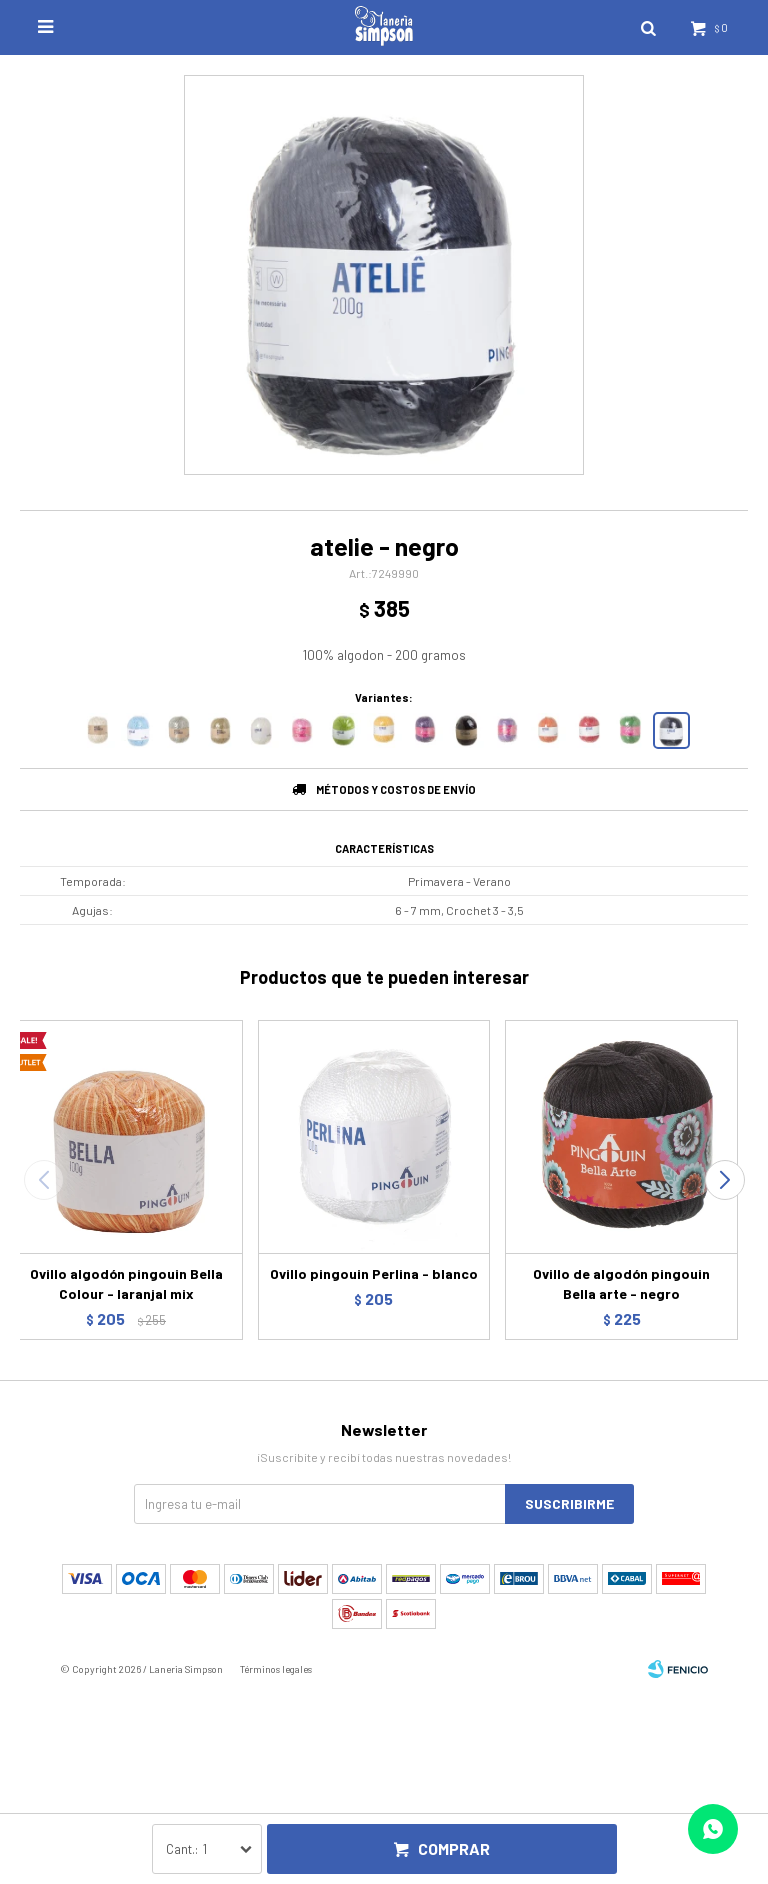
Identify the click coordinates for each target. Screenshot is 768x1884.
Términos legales (276, 1669)
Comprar (454, 1848)
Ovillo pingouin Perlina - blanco (374, 1273)
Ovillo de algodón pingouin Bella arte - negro (621, 1283)
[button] (724, 1180)
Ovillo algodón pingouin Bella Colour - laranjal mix (126, 1283)
